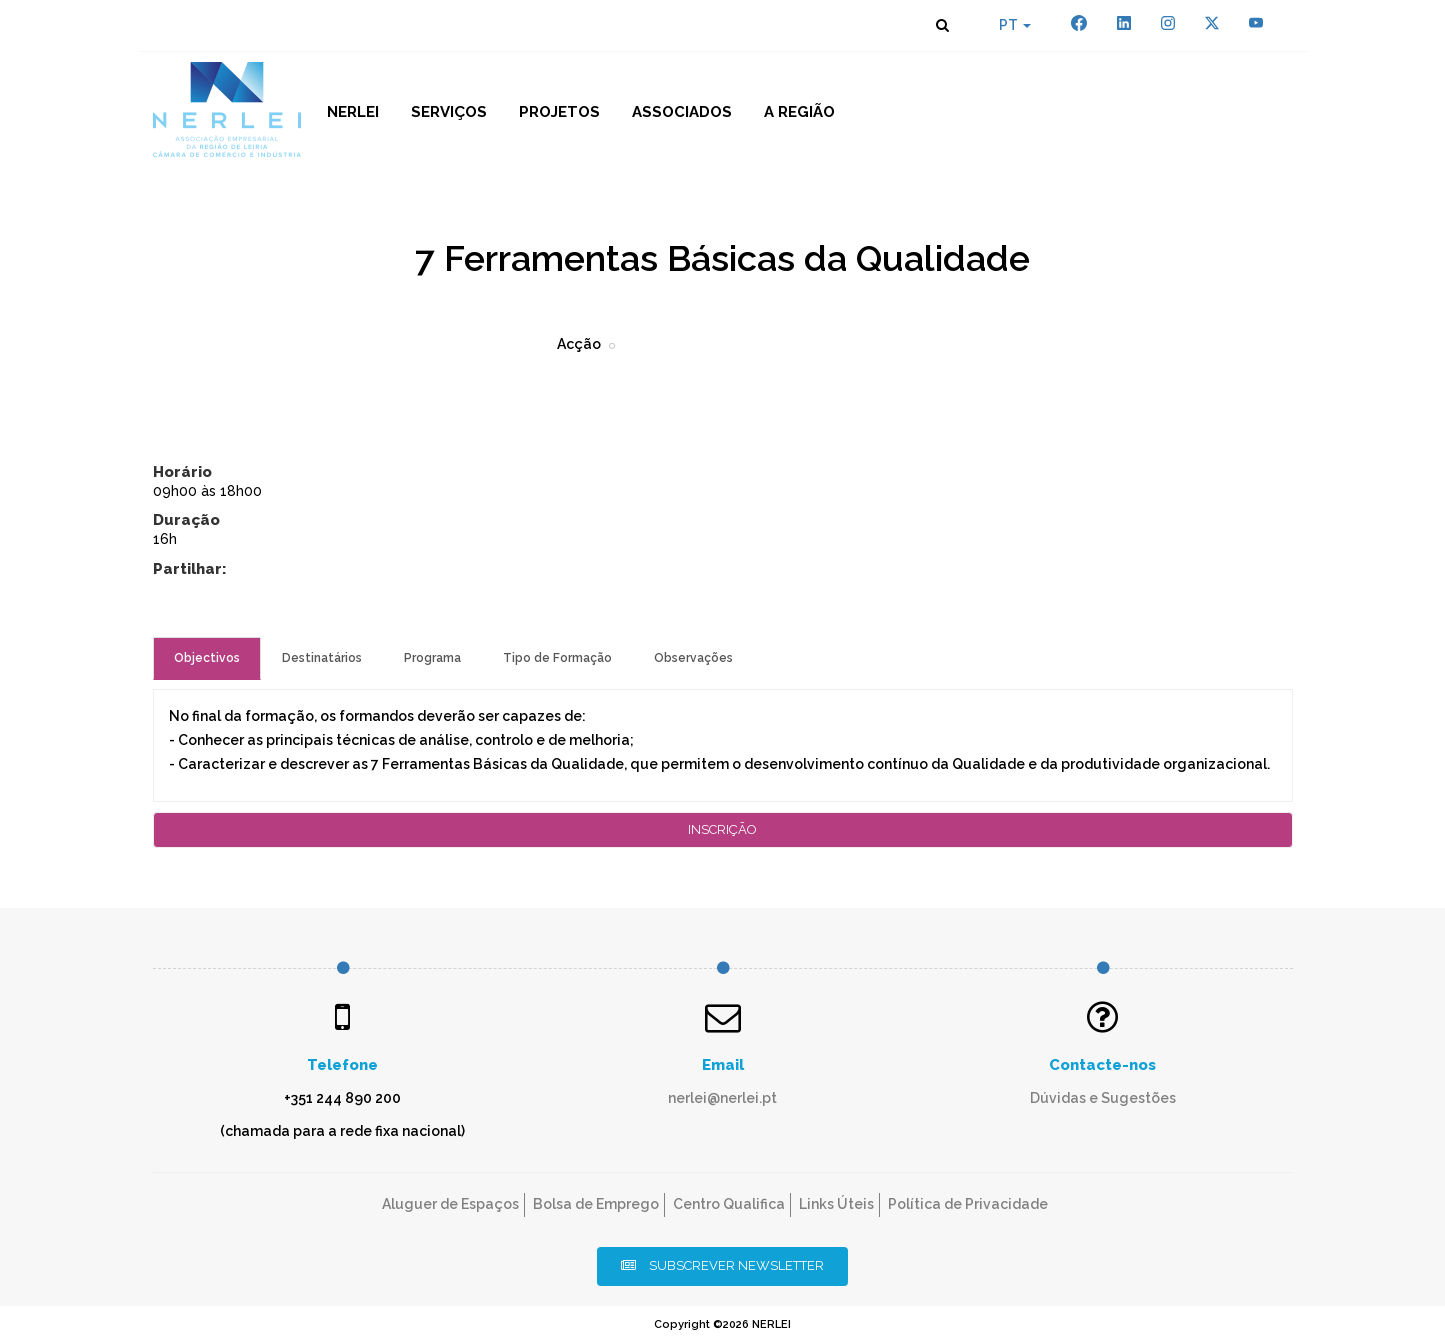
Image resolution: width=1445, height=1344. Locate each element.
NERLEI (353, 112)
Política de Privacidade (968, 1204)
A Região (799, 112)
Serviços (449, 112)
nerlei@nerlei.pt (722, 1098)
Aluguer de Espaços (450, 1204)
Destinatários (322, 658)
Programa (432, 658)
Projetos (559, 112)
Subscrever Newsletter (722, 1265)
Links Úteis (836, 1204)
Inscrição (722, 829)
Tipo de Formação (557, 658)
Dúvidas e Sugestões (1103, 1098)
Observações (693, 658)
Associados (682, 112)
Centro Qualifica (729, 1204)
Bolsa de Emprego (596, 1204)
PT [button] (1015, 25)
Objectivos (207, 658)
